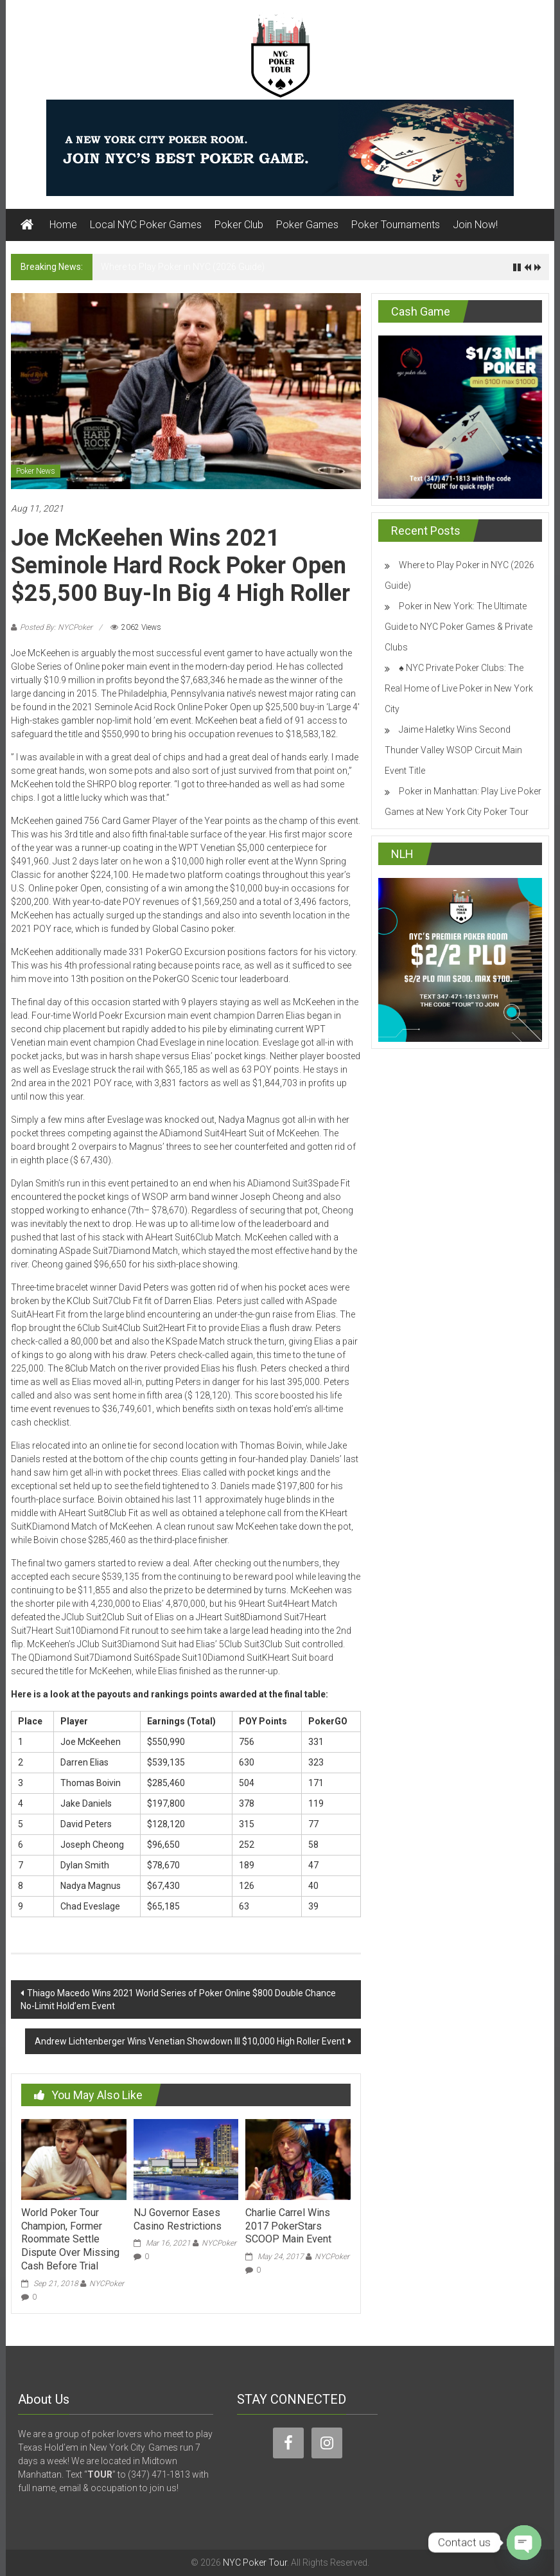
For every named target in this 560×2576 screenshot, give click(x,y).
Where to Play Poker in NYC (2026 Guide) (183, 267)
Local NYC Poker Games (146, 225)
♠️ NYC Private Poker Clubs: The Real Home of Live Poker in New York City (459, 688)
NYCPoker (106, 2283)
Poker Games (307, 225)
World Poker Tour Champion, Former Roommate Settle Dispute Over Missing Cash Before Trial (70, 2239)
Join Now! (475, 225)
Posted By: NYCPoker (56, 627)
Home (63, 225)
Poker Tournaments (395, 225)
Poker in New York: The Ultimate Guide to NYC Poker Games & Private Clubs (458, 626)
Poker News (35, 471)
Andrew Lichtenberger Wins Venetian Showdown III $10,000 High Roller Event (190, 2041)
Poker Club (238, 225)
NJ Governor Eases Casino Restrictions (178, 2219)
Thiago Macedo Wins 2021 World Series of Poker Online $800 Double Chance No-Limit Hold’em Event (178, 1999)
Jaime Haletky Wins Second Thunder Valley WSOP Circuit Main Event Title (453, 750)
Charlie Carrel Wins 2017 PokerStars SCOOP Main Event (288, 2226)
